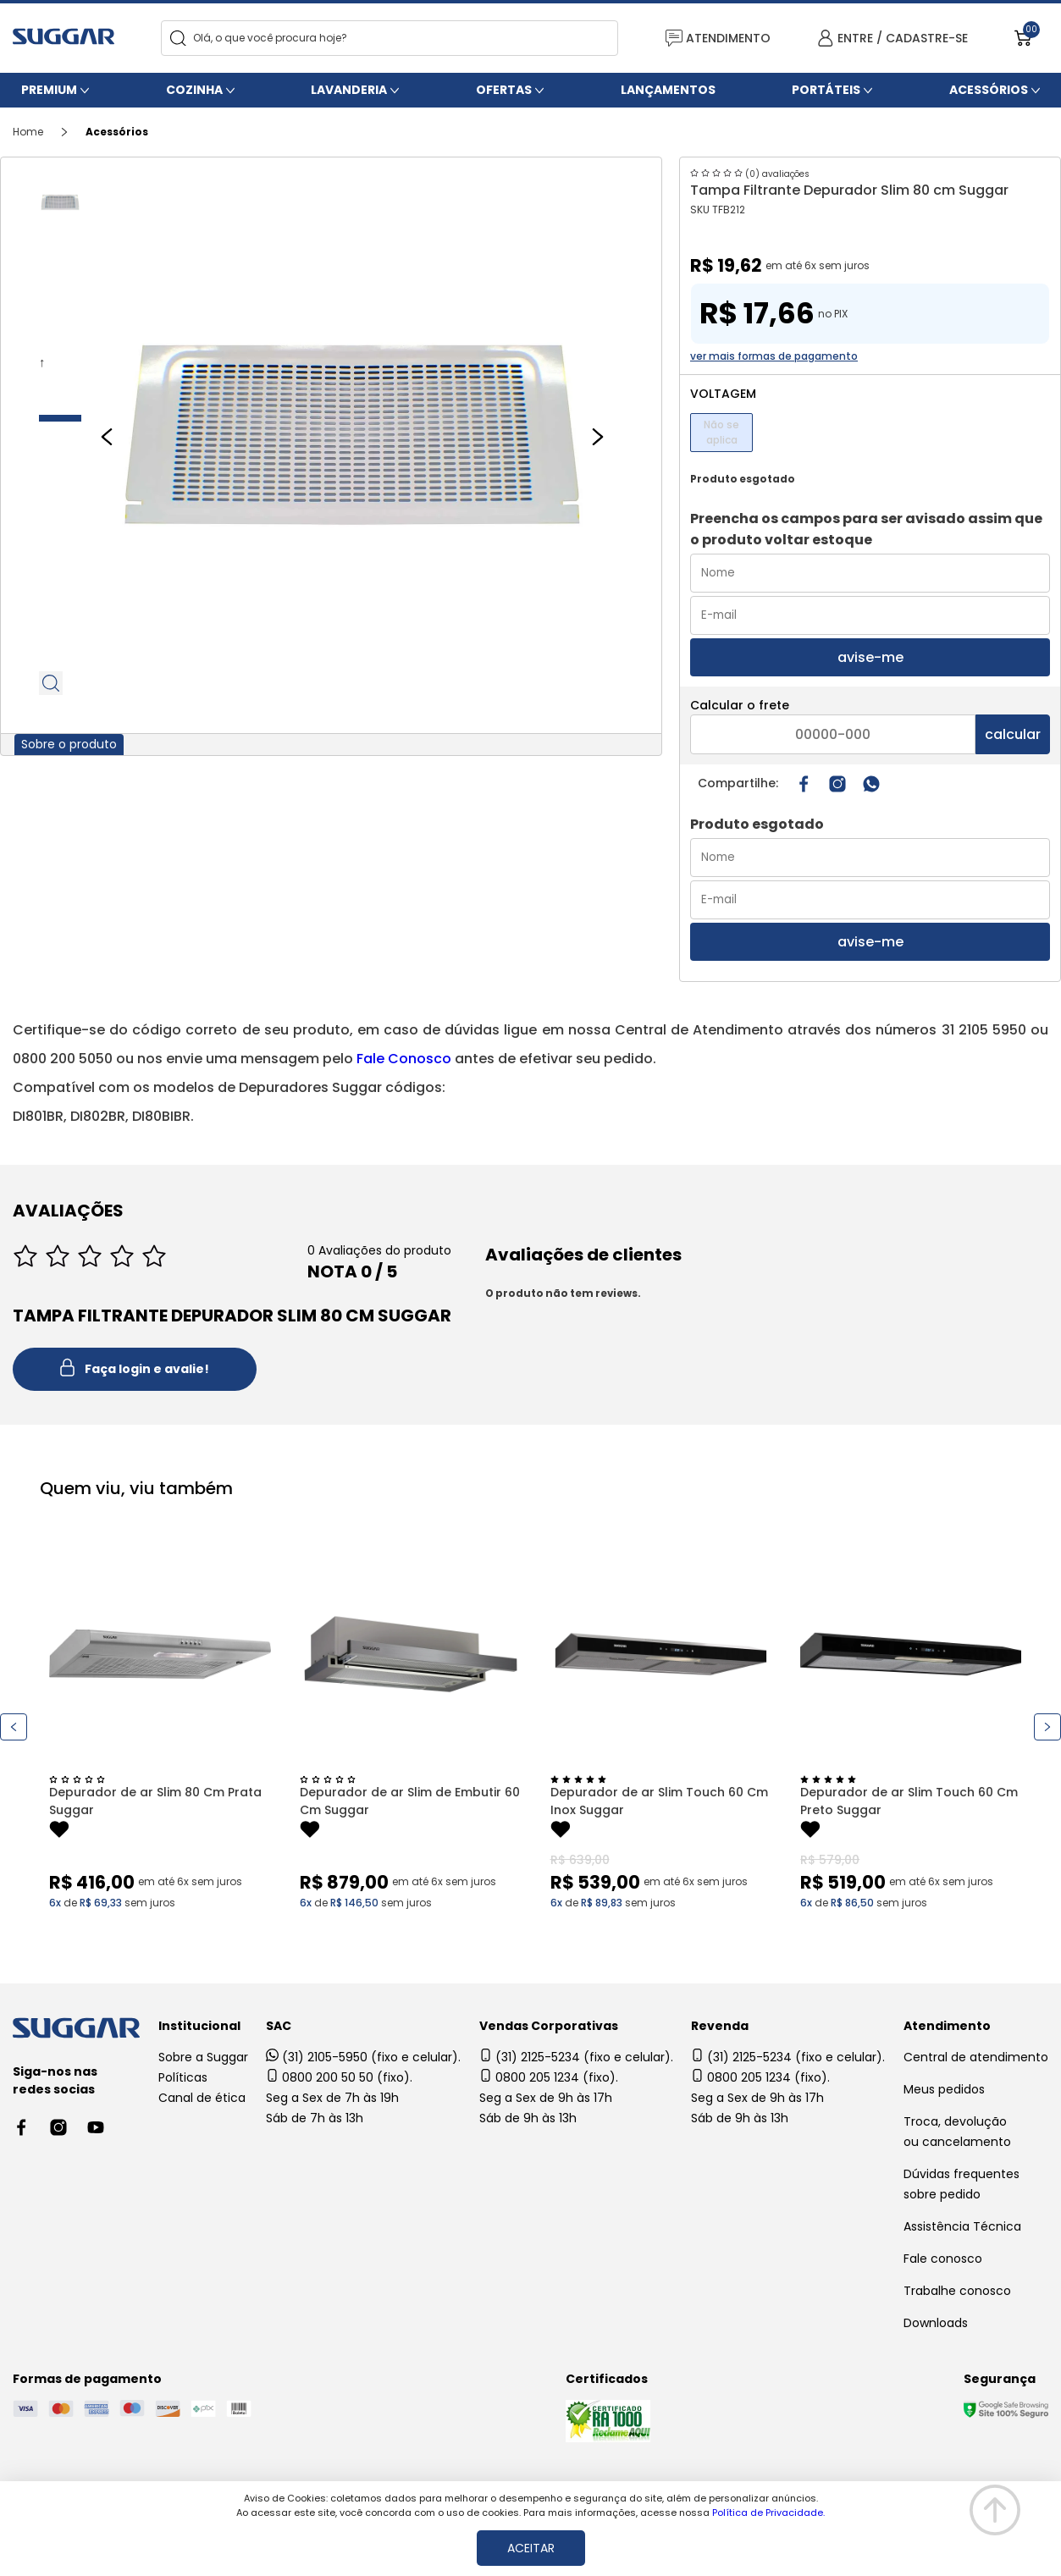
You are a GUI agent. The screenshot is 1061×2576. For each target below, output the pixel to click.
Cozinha (194, 89)
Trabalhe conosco (957, 2290)
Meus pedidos (944, 2089)
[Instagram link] (837, 783)
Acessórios (988, 89)
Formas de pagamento (87, 2378)
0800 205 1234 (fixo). (548, 2077)
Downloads (936, 2322)
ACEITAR (531, 2548)
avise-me (870, 657)
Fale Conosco (403, 1058)
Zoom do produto (52, 682)
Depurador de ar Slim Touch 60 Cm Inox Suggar (659, 1801)
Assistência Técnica (962, 2226)
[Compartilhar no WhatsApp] (871, 783)
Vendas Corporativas (548, 2025)
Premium (49, 89)
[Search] (178, 38)
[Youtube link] (95, 2127)
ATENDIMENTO (718, 38)
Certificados (607, 2378)
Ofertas (504, 89)
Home (28, 131)
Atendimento (947, 2025)
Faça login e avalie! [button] (134, 1370)
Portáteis (826, 89)
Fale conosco (943, 2258)
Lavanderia (349, 89)
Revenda (720, 2025)
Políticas (182, 2077)
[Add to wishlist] (59, 1832)
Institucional (199, 2025)
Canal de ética (202, 2097)
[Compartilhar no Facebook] (803, 783)
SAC (278, 2025)
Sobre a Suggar (203, 2057)
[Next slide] (597, 437)
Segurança (1000, 2378)
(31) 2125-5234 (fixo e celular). (576, 2057)
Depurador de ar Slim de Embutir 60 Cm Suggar (410, 1801)
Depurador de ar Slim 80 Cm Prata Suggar (155, 1801)
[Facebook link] (21, 2127)
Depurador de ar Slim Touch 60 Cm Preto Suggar (909, 1801)
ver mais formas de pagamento (774, 356)
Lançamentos (668, 89)
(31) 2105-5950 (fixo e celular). (363, 2057)
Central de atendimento (976, 2057)
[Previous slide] (106, 437)
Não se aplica (721, 432)
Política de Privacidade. (768, 2512)
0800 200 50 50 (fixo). (339, 2077)
